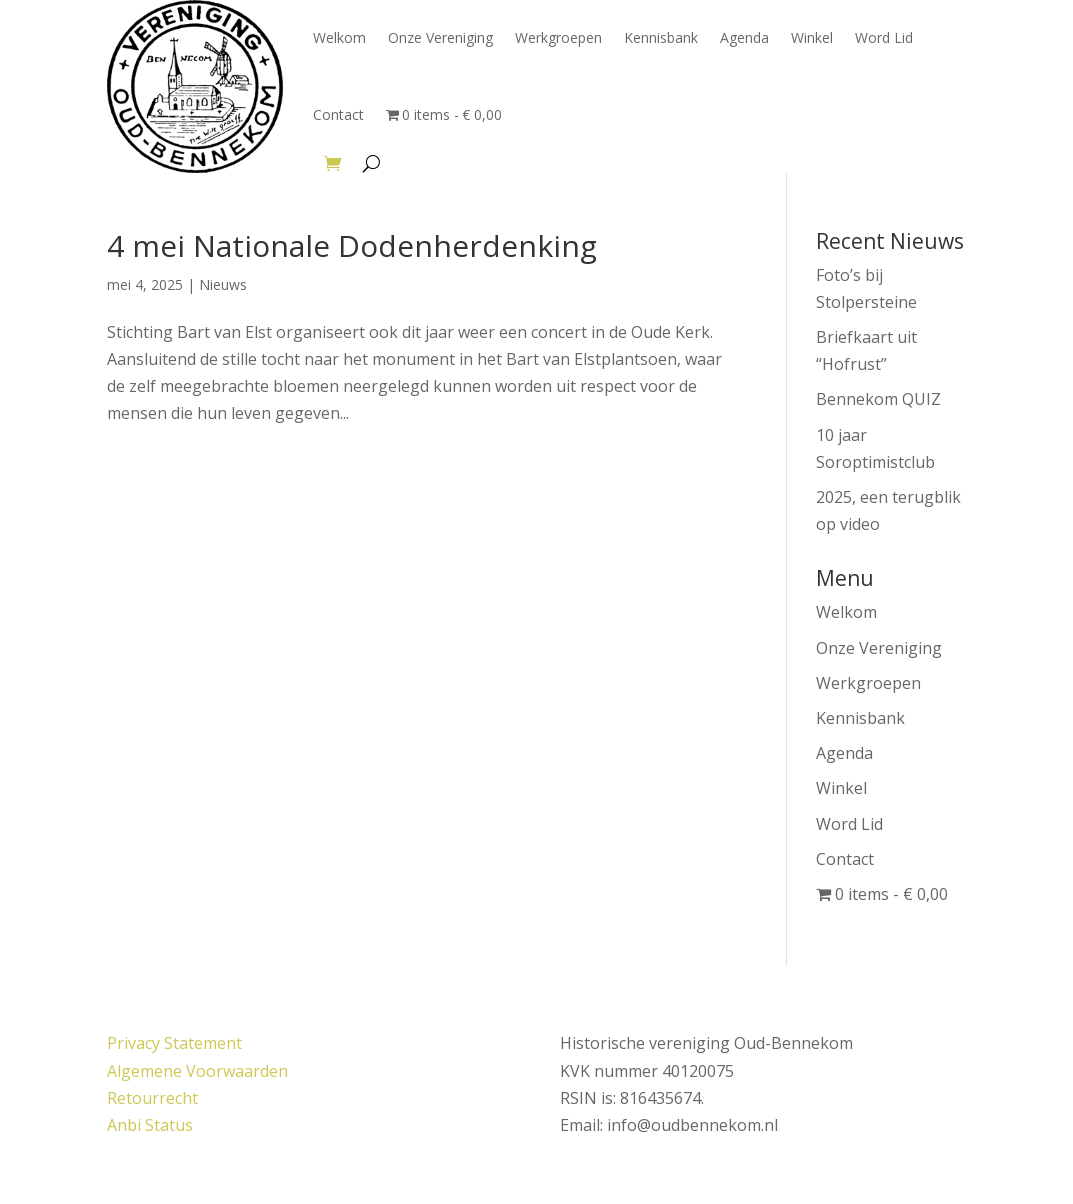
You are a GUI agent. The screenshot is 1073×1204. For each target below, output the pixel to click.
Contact (338, 114)
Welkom (339, 37)
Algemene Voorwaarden (197, 1071)
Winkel (812, 37)
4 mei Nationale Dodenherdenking (352, 245)
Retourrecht (152, 1098)
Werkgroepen (558, 37)
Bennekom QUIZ (878, 399)
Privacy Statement (174, 1043)
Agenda (744, 37)
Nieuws (223, 284)
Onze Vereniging (440, 37)
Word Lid (884, 37)
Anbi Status (150, 1125)
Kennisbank (661, 37)
